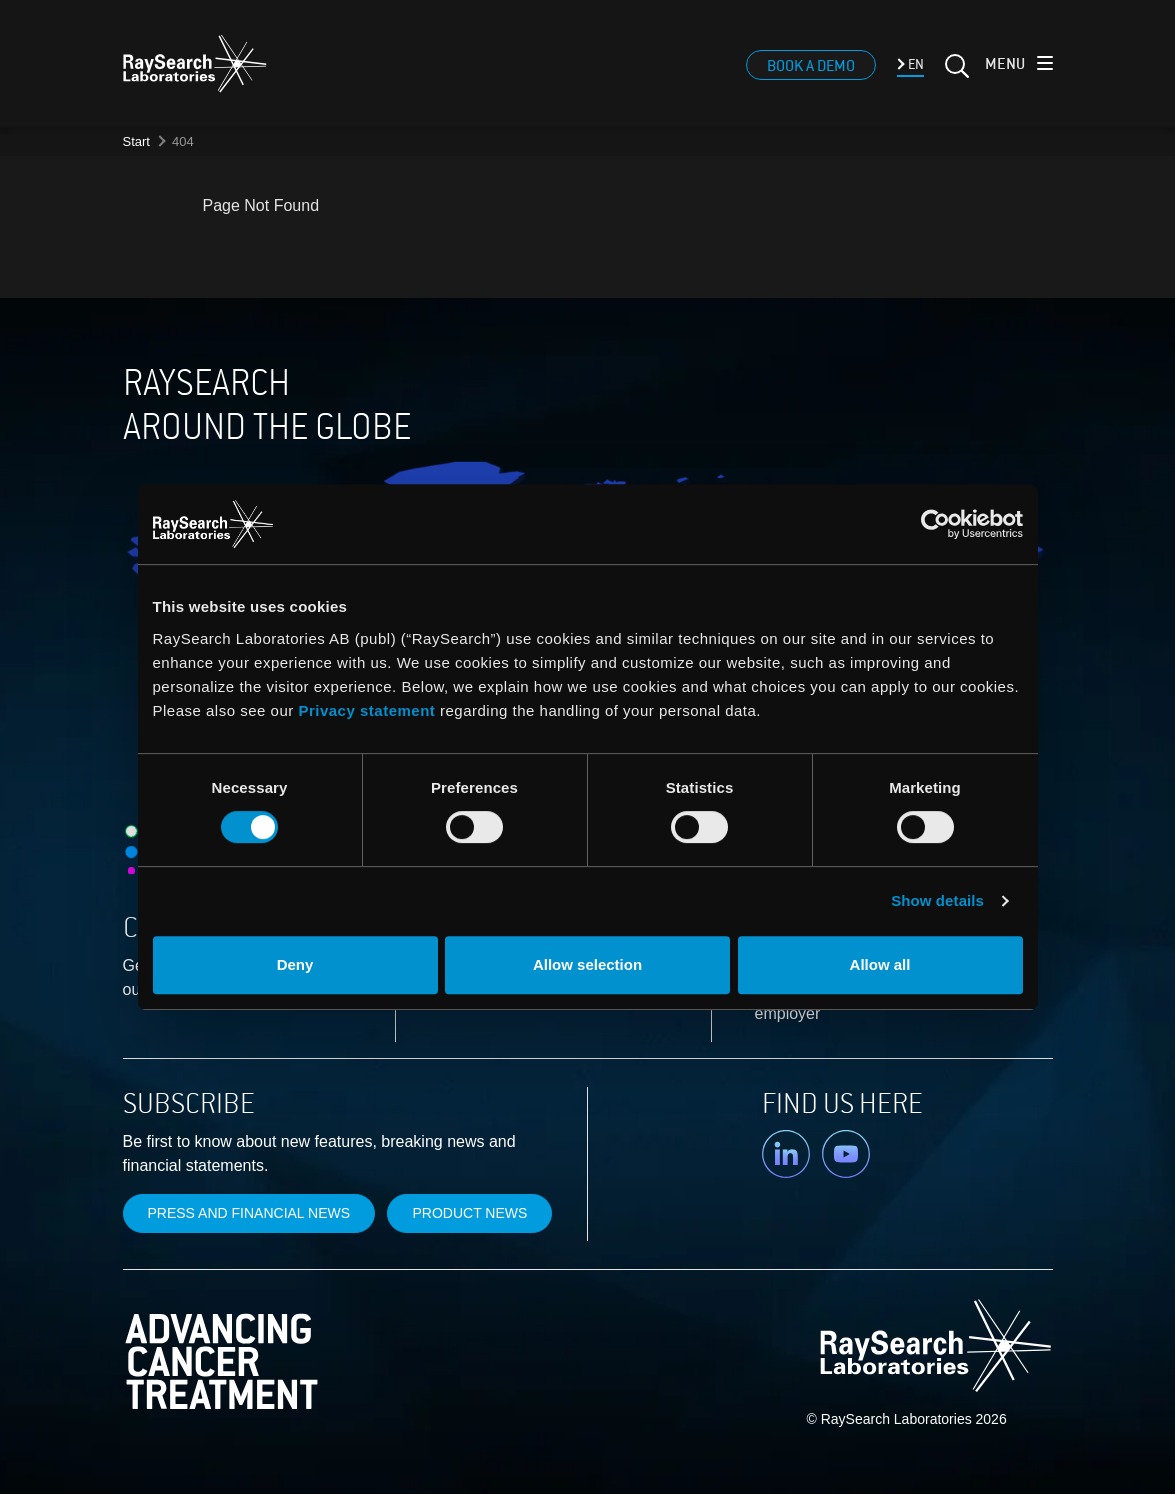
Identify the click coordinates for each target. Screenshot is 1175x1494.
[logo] (195, 64)
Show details (937, 900)
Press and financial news (249, 1213)
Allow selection (587, 964)
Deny (295, 964)
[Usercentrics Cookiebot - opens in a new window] (805, 524)
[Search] (955, 74)
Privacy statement (366, 710)
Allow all (880, 964)
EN (914, 65)
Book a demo (811, 67)
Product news (469, 1213)
